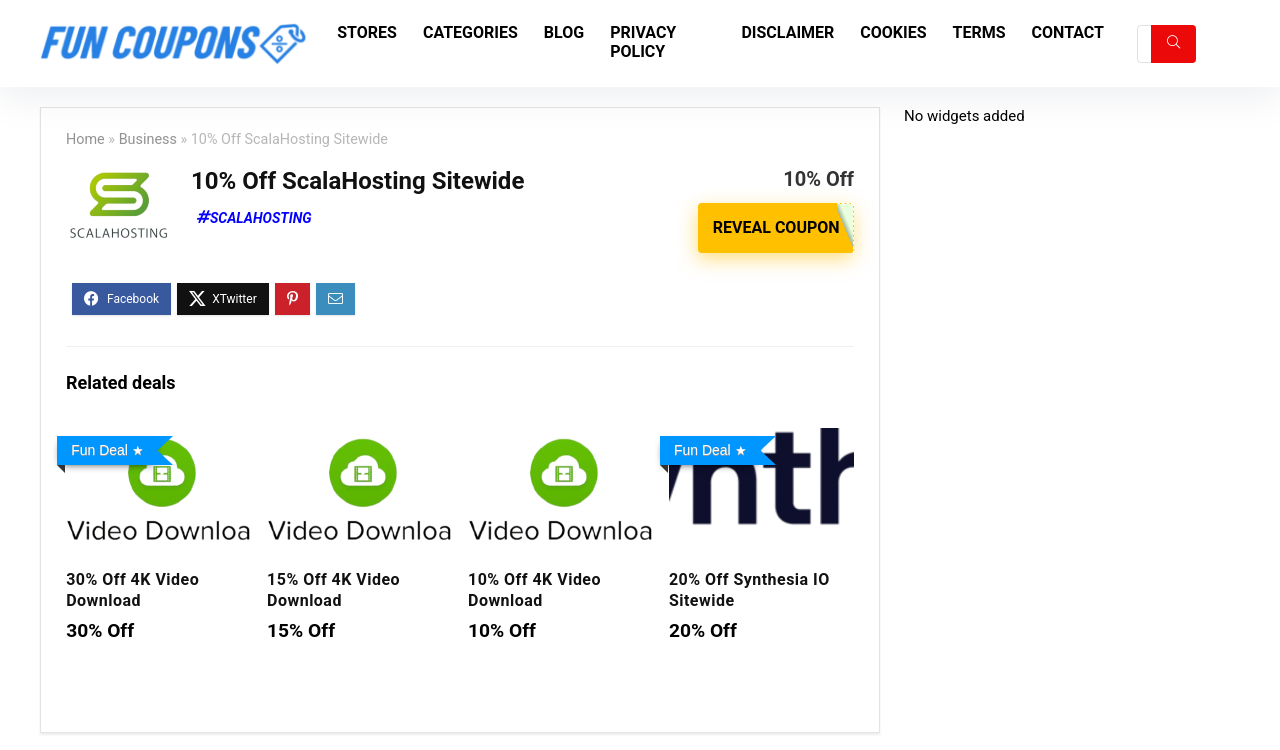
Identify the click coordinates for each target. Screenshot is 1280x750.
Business (148, 139)
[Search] (1173, 44)
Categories (470, 32)
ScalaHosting (261, 218)
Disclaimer (787, 32)
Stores (367, 32)
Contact (1068, 32)
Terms (979, 32)
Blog (564, 32)
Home (85, 139)
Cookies (893, 32)
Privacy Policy (643, 42)
